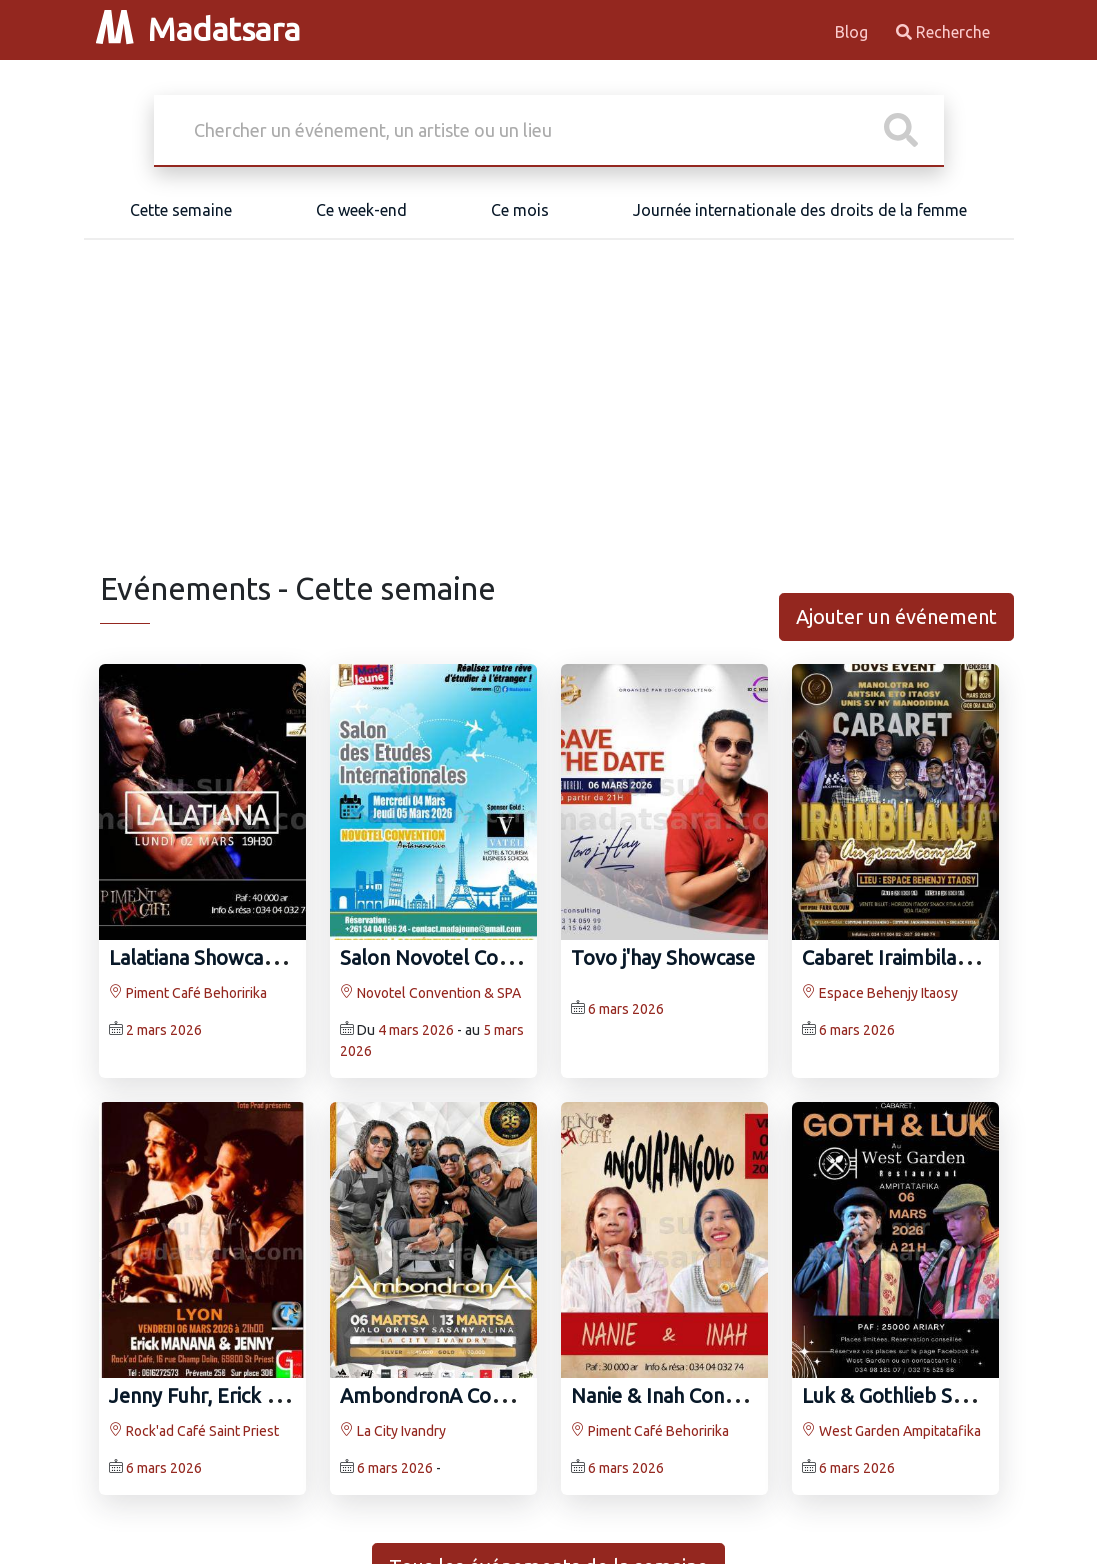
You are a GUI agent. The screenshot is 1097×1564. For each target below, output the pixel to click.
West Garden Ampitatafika (891, 1431)
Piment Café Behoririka (188, 993)
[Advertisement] (549, 420)
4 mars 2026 (416, 1030)
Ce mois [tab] (520, 210)
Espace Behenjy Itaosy (880, 993)
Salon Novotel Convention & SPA (488, 957)
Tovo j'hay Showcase (663, 957)
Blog (853, 32)
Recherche (943, 32)
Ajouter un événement (896, 616)
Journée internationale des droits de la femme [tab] (800, 210)
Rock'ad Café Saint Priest (194, 1431)
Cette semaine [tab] (181, 210)
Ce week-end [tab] (361, 210)
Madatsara (198, 29)
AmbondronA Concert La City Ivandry (507, 1395)
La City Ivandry (393, 1431)
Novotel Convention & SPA (430, 993)
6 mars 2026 (626, 1009)
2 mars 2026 (164, 1030)
